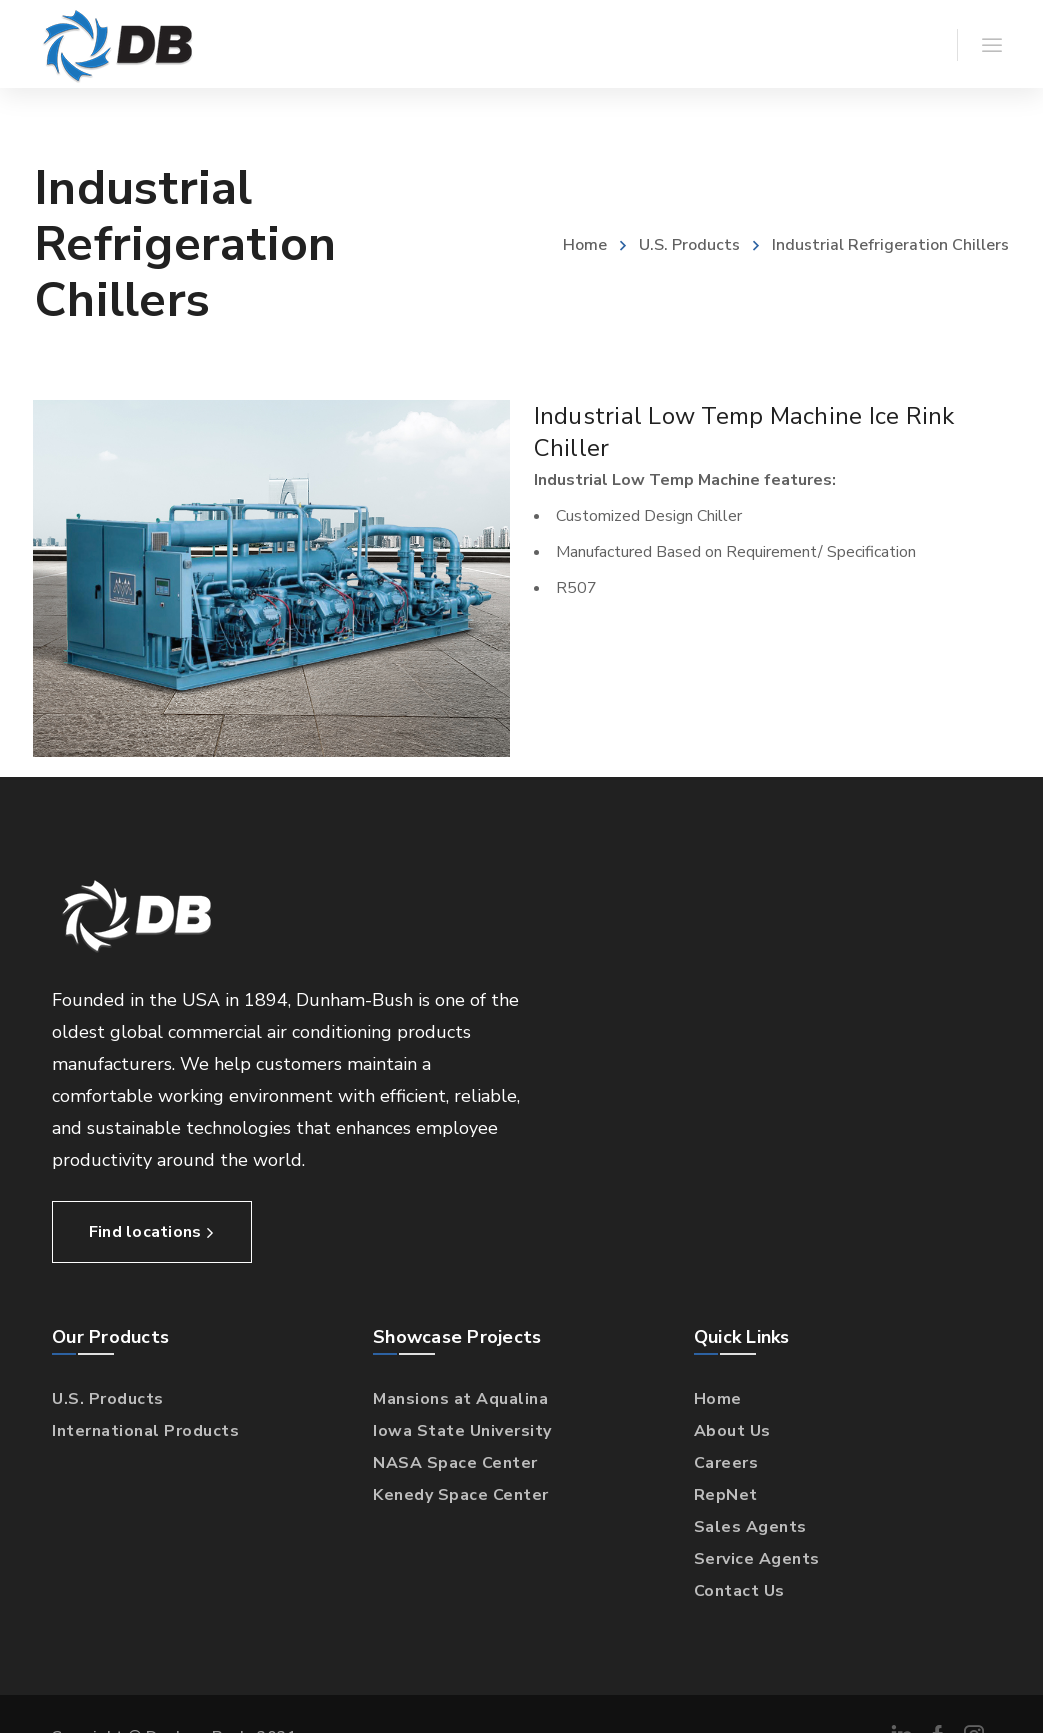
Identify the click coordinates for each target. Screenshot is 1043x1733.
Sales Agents (750, 1527)
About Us (732, 1431)
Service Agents (757, 1559)
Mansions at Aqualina (460, 1399)
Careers (726, 1463)
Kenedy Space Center (461, 1495)
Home (585, 245)
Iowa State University (462, 1431)
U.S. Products (689, 245)
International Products (145, 1431)
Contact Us (739, 1591)
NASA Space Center (455, 1463)
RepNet (726, 1495)
